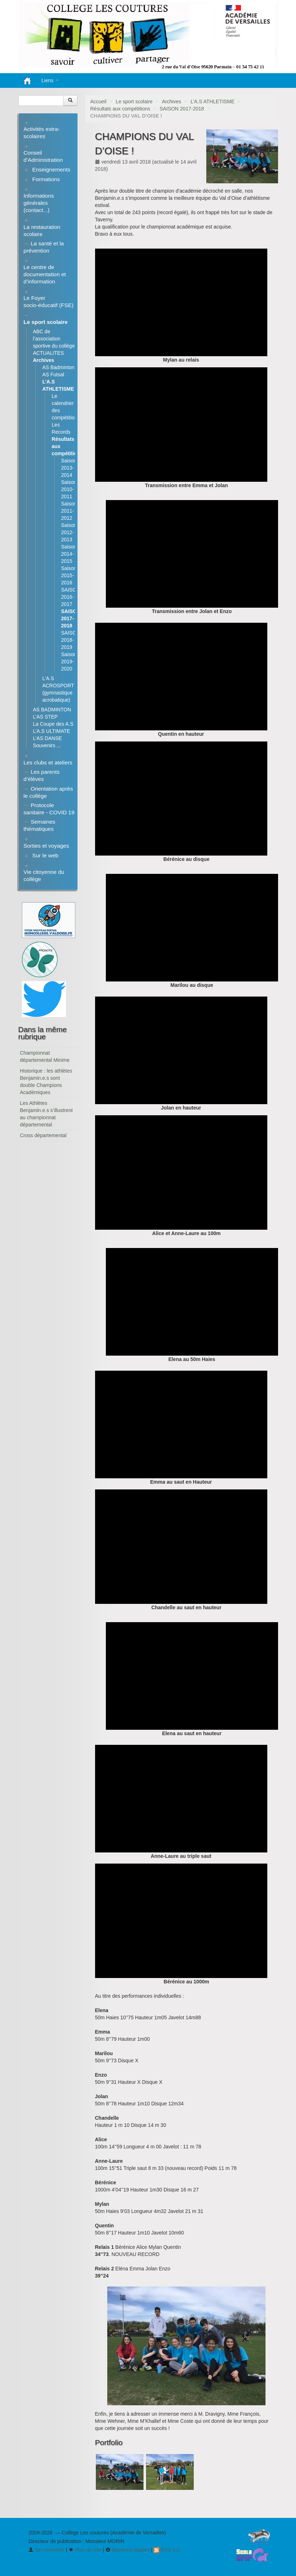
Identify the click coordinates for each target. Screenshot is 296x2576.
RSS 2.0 (166, 2550)
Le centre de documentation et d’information (45, 274)
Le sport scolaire (134, 101)
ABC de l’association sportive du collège (54, 339)
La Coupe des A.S (53, 724)
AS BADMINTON (52, 709)
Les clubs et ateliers (48, 762)
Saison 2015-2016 (68, 575)
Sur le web (45, 855)
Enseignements (51, 169)
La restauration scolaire (42, 230)
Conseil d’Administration (43, 156)
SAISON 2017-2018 (182, 109)
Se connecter (46, 2550)
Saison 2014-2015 (68, 554)
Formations (46, 179)
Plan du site (85, 2550)
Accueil (98, 101)
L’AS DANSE (47, 738)
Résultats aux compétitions (120, 109)
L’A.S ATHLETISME (213, 101)
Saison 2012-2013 (68, 532)
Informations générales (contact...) (39, 203)
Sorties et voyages (46, 846)
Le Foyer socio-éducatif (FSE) (49, 301)
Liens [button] (50, 80)
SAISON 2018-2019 (70, 640)
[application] (181, 302)
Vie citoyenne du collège (44, 875)
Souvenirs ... (47, 745)
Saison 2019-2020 (68, 661)
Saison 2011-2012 (68, 511)
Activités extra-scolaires (42, 132)
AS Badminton (58, 367)
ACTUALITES (48, 353)
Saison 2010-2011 (68, 489)
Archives (171, 101)
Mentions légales (127, 2550)
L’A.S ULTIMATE (51, 731)
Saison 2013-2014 (68, 468)
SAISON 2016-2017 (70, 597)
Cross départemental (43, 1135)
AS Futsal (53, 374)
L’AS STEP (45, 717)
